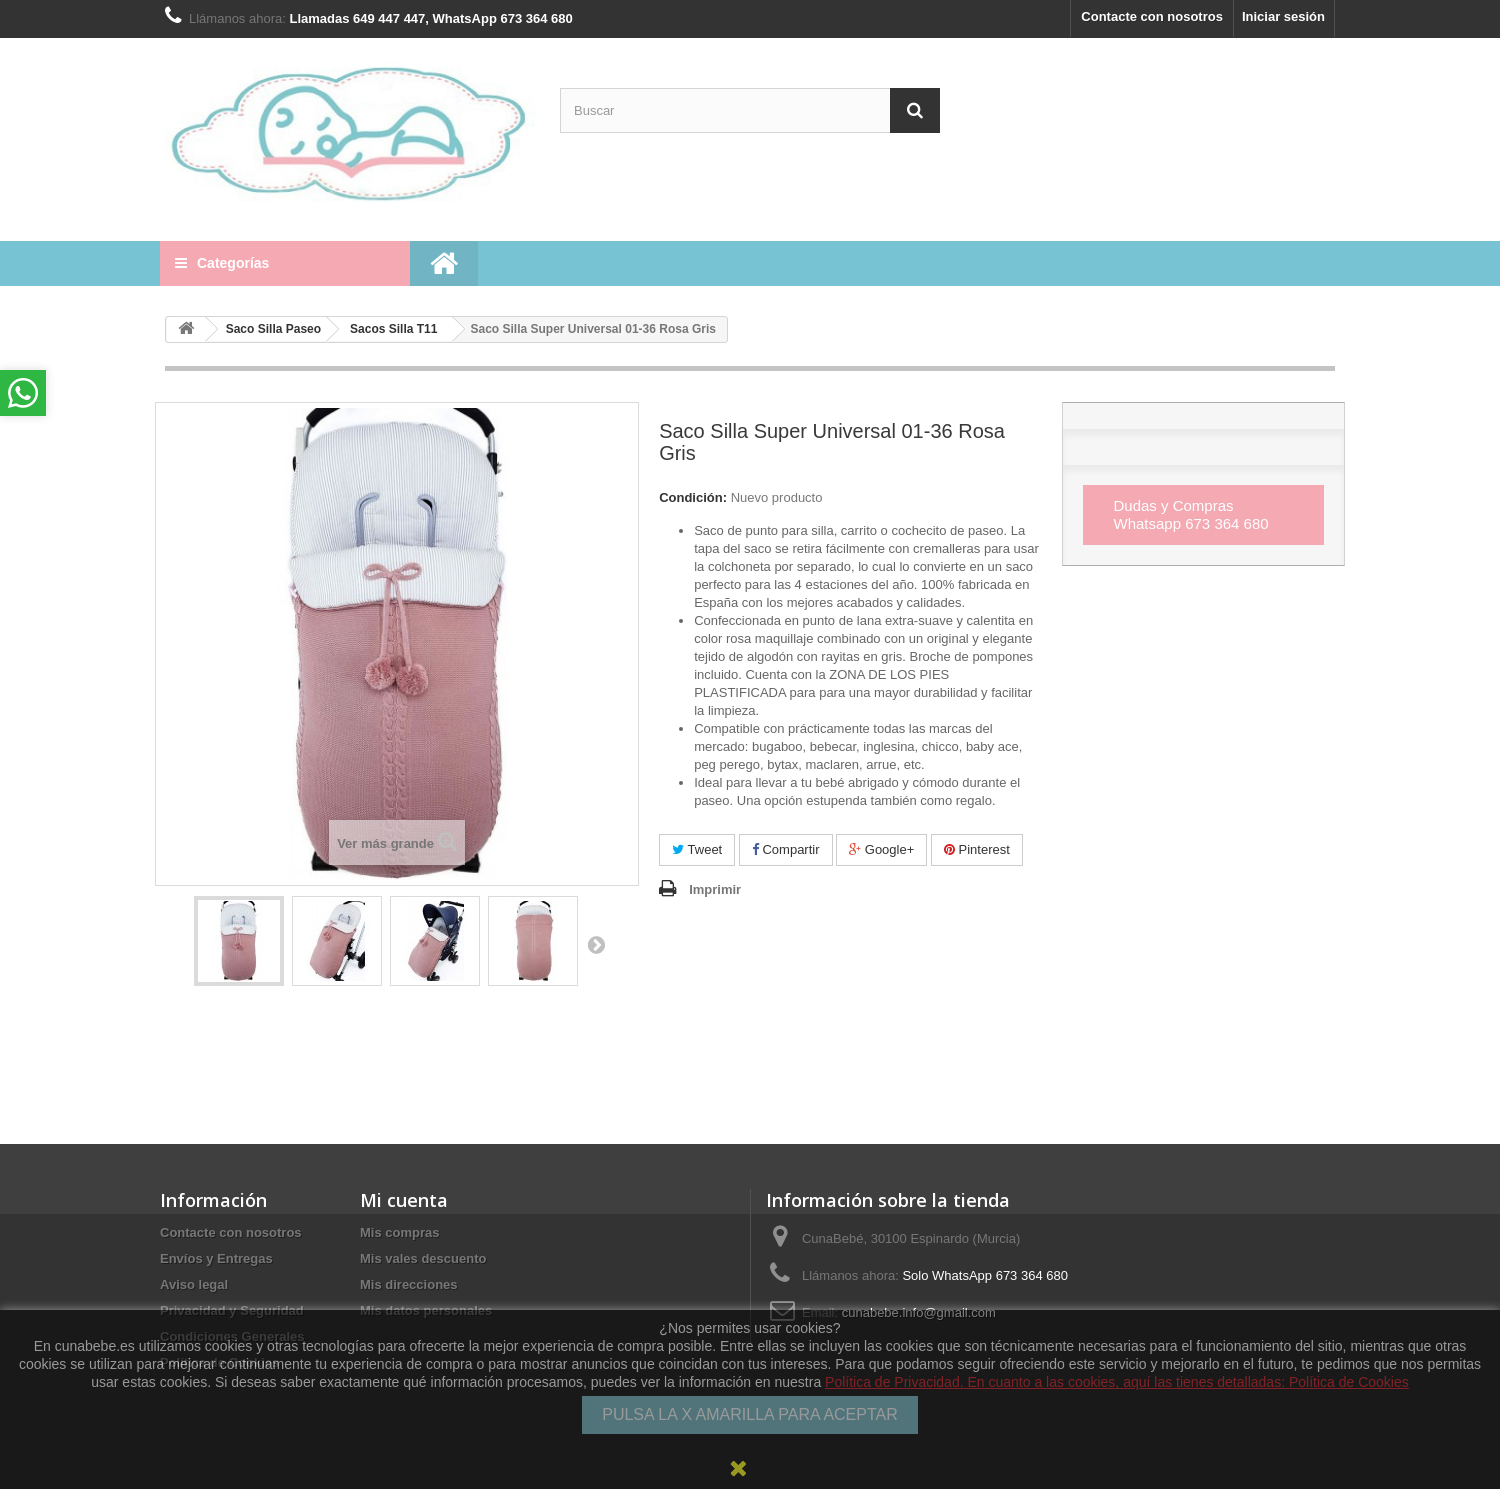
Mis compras (399, 1232)
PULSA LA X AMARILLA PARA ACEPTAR (750, 1414)
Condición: (693, 497)
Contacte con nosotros (1152, 16)
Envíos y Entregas (216, 1258)
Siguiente (596, 944)
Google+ (881, 849)
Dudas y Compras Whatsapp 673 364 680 (1190, 514)
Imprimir (715, 889)
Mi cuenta (404, 1200)
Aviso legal (194, 1284)
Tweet (697, 849)
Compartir (786, 849)
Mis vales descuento (423, 1258)
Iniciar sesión (1283, 16)
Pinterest (977, 849)
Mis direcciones (409, 1284)
